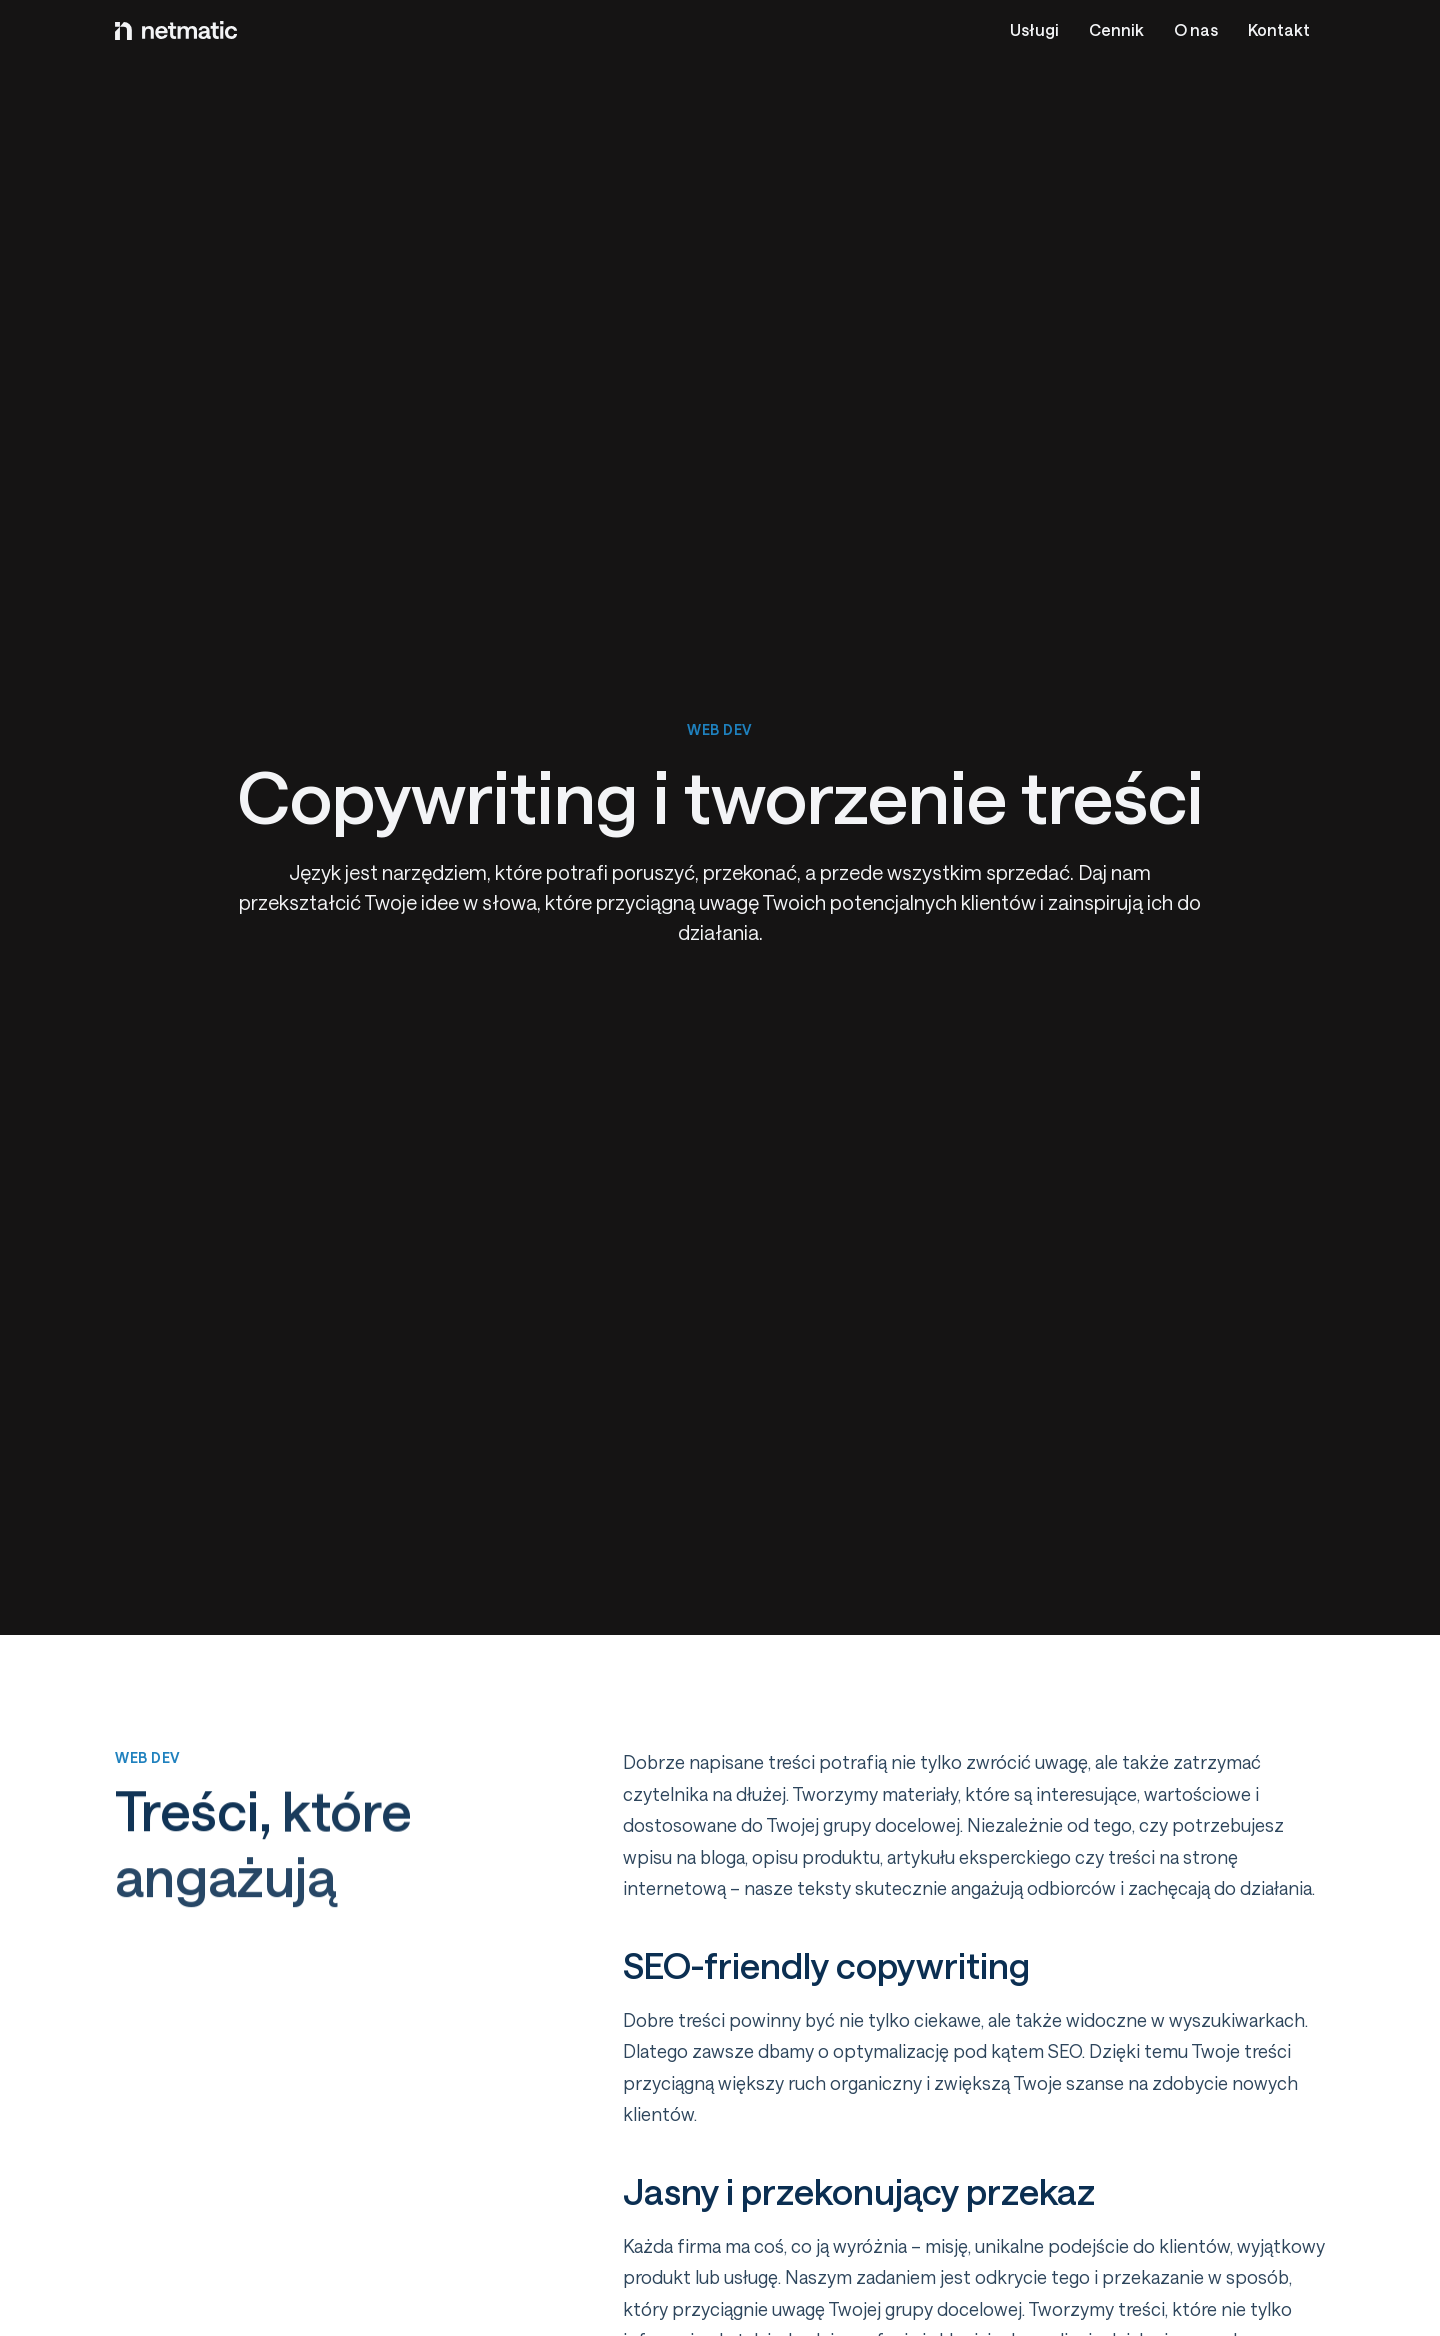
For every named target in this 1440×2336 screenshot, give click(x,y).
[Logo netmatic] (176, 30)
